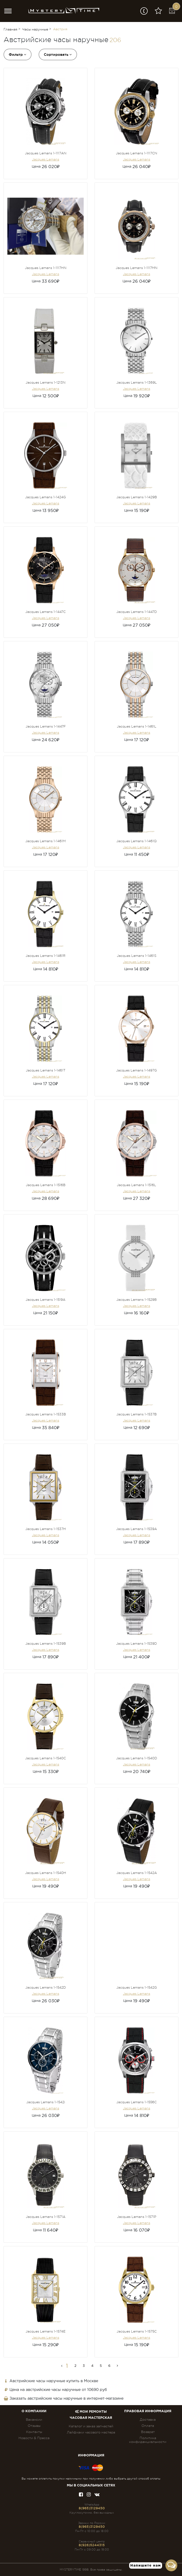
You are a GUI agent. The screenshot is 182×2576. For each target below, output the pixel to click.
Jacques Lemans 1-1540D (136, 1758)
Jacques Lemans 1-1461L (136, 726)
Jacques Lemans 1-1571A (45, 2217)
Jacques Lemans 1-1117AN (45, 153)
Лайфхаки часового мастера (91, 2432)
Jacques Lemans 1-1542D (45, 1987)
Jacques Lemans (45, 159)
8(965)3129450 (92, 2508)
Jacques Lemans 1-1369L (136, 382)
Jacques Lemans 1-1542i (45, 2102)
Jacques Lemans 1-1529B (136, 1299)
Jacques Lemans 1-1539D (136, 1643)
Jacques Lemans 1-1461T (45, 1070)
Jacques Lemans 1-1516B (45, 1185)
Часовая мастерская (91, 2417)
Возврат (148, 2432)
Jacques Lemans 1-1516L (136, 1185)
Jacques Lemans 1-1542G (136, 1987)
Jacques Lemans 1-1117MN (136, 268)
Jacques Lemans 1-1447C (45, 612)
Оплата (147, 2426)
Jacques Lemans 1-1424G (45, 497)
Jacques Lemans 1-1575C (137, 2331)
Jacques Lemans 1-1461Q (136, 841)
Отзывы (34, 2426)
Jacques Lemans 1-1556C (136, 2102)
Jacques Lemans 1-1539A (136, 1529)
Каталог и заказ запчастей (91, 2426)
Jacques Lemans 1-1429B (136, 497)
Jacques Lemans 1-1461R (45, 956)
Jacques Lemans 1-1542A (136, 1873)
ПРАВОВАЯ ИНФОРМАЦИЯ (147, 2411)
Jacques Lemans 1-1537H (45, 1529)
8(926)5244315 (92, 2545)
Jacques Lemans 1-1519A (45, 1299)
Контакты (34, 2432)
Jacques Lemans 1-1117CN (136, 153)
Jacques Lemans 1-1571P (136, 2217)
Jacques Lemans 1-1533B (45, 1414)
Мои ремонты (91, 2411)
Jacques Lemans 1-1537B (136, 1414)
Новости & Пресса (34, 2438)
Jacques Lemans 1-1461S (136, 956)
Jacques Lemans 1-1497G (136, 1070)
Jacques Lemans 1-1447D (136, 612)
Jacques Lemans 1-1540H (45, 1873)
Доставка (148, 2419)
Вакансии (34, 2419)
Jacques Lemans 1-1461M (45, 841)
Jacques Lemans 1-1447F (46, 726)
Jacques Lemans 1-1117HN (45, 268)
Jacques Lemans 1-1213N (45, 382)
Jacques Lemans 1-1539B (45, 1643)
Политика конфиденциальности (147, 2440)
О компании (34, 2411)
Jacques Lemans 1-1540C (45, 1758)
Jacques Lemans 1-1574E (45, 2331)
